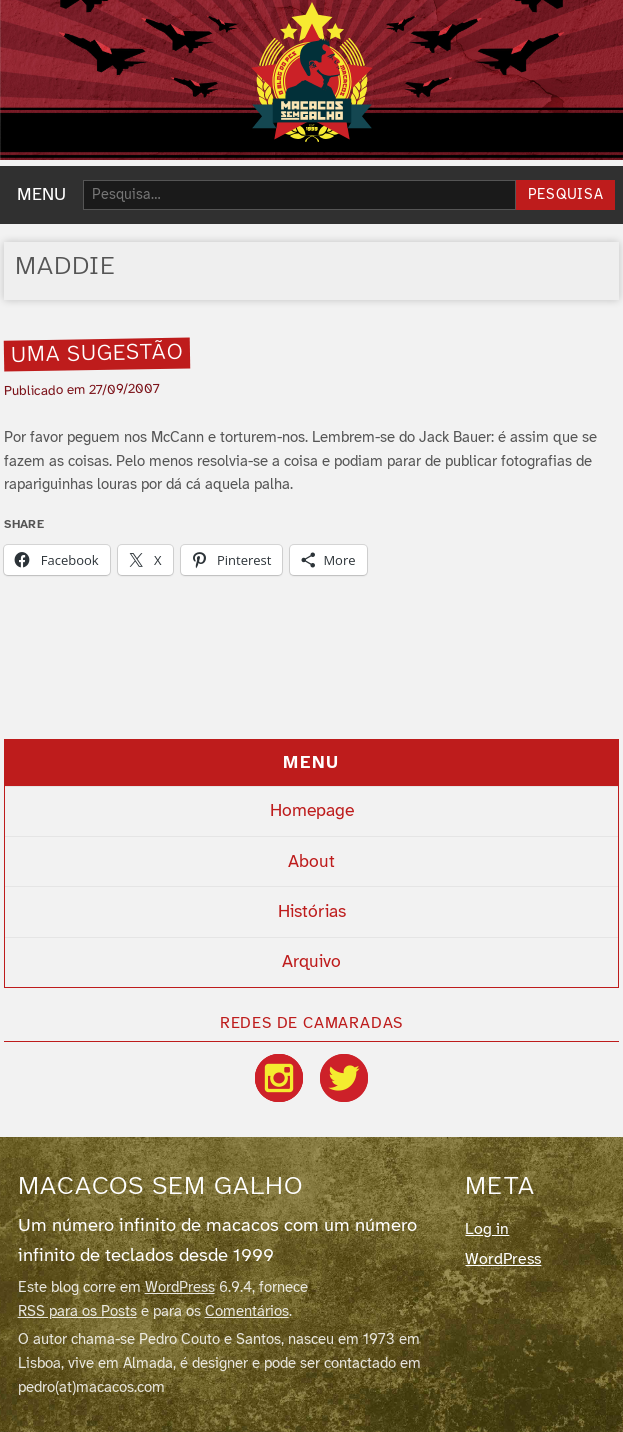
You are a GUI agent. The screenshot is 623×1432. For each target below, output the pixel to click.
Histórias (312, 912)
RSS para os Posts (77, 1312)
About (311, 862)
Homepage (312, 811)
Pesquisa (566, 195)
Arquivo (311, 962)
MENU (41, 195)
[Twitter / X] (344, 1078)
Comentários (247, 1312)
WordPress (180, 1288)
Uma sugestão (97, 353)
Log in (487, 1229)
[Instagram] (279, 1078)
